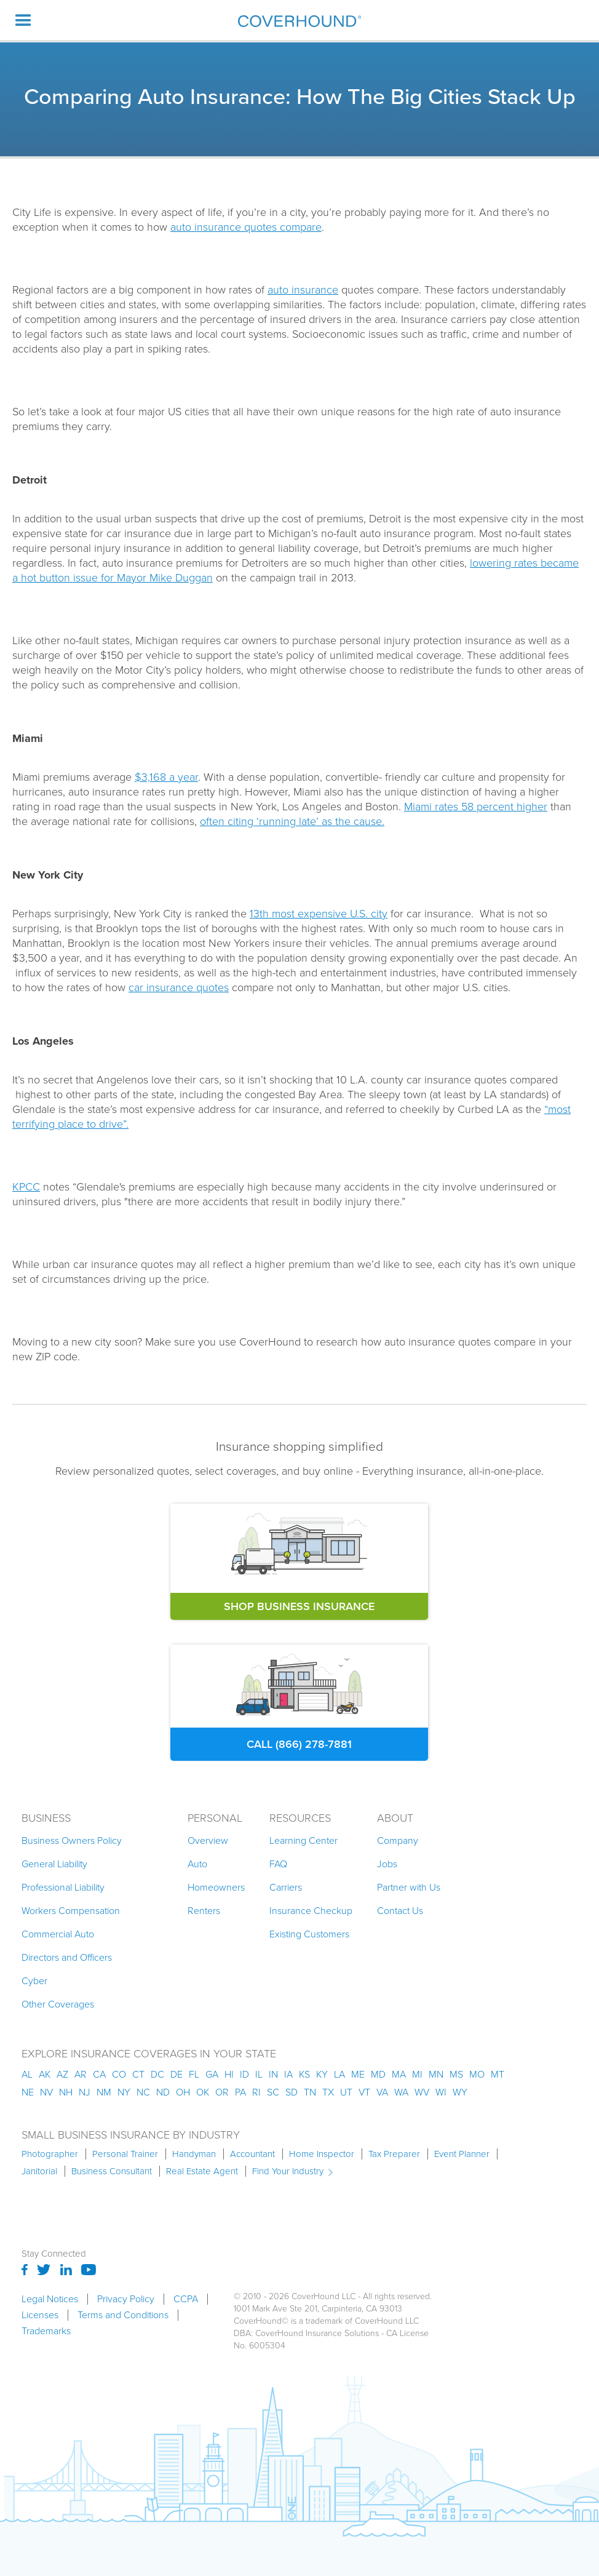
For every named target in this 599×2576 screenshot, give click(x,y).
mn (436, 2074)
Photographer (50, 2153)
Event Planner (462, 2153)
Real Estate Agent (202, 2171)
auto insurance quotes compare (246, 227)
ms (456, 2074)
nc (143, 2092)
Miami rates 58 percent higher (475, 807)
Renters (204, 1911)
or (222, 2092)
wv (422, 2092)
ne (28, 2092)
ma (399, 2074)
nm (104, 2092)
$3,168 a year (166, 777)
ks (304, 2074)
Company (397, 1840)
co (119, 2074)
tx (328, 2092)
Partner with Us (408, 1887)
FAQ (278, 1864)
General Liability (54, 1864)
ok (202, 2092)
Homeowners (216, 1887)
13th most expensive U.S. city (318, 914)
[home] (299, 20)
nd (163, 2092)
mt (497, 2074)
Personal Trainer (125, 2153)
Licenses (40, 2315)
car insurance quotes (179, 987)
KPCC (26, 1187)
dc (157, 2074)
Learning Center (303, 1840)
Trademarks (46, 2331)
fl (194, 2074)
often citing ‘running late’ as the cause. (292, 821)
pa (240, 2092)
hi (229, 2074)
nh (66, 2092)
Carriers (285, 1887)
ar (80, 2074)
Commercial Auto (58, 1934)
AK (44, 2074)
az (62, 2074)
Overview (208, 1840)
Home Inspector (321, 2153)
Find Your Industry (287, 2171)
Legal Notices (50, 2299)
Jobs (387, 1864)
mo (477, 2074)
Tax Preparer (394, 2153)
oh (183, 2092)
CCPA (185, 2299)
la (339, 2074)
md (378, 2074)
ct (138, 2074)
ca (99, 2074)
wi (440, 2092)
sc (273, 2092)
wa (401, 2092)
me (358, 2074)
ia (288, 2074)
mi (417, 2074)
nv (46, 2092)
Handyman (194, 2153)
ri (256, 2092)
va (382, 2092)
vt (364, 2092)
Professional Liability (63, 1887)
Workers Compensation (71, 1911)
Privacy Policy (125, 2299)
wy (460, 2092)
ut (346, 2092)
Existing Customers (309, 1934)
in (273, 2074)
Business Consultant (111, 2171)
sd (291, 2092)
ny (123, 2092)
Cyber (34, 1981)
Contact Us (400, 1911)
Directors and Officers (67, 1957)
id (244, 2074)
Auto (197, 1864)
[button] (23, 20)
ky (322, 2074)
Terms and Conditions (123, 2315)
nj (84, 2092)
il (259, 2074)
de (176, 2074)
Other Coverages (58, 2004)
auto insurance (303, 290)
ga (211, 2074)
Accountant (252, 2153)
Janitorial (39, 2171)
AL (27, 2074)
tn (310, 2092)
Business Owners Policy (72, 1840)
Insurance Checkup (310, 1911)
